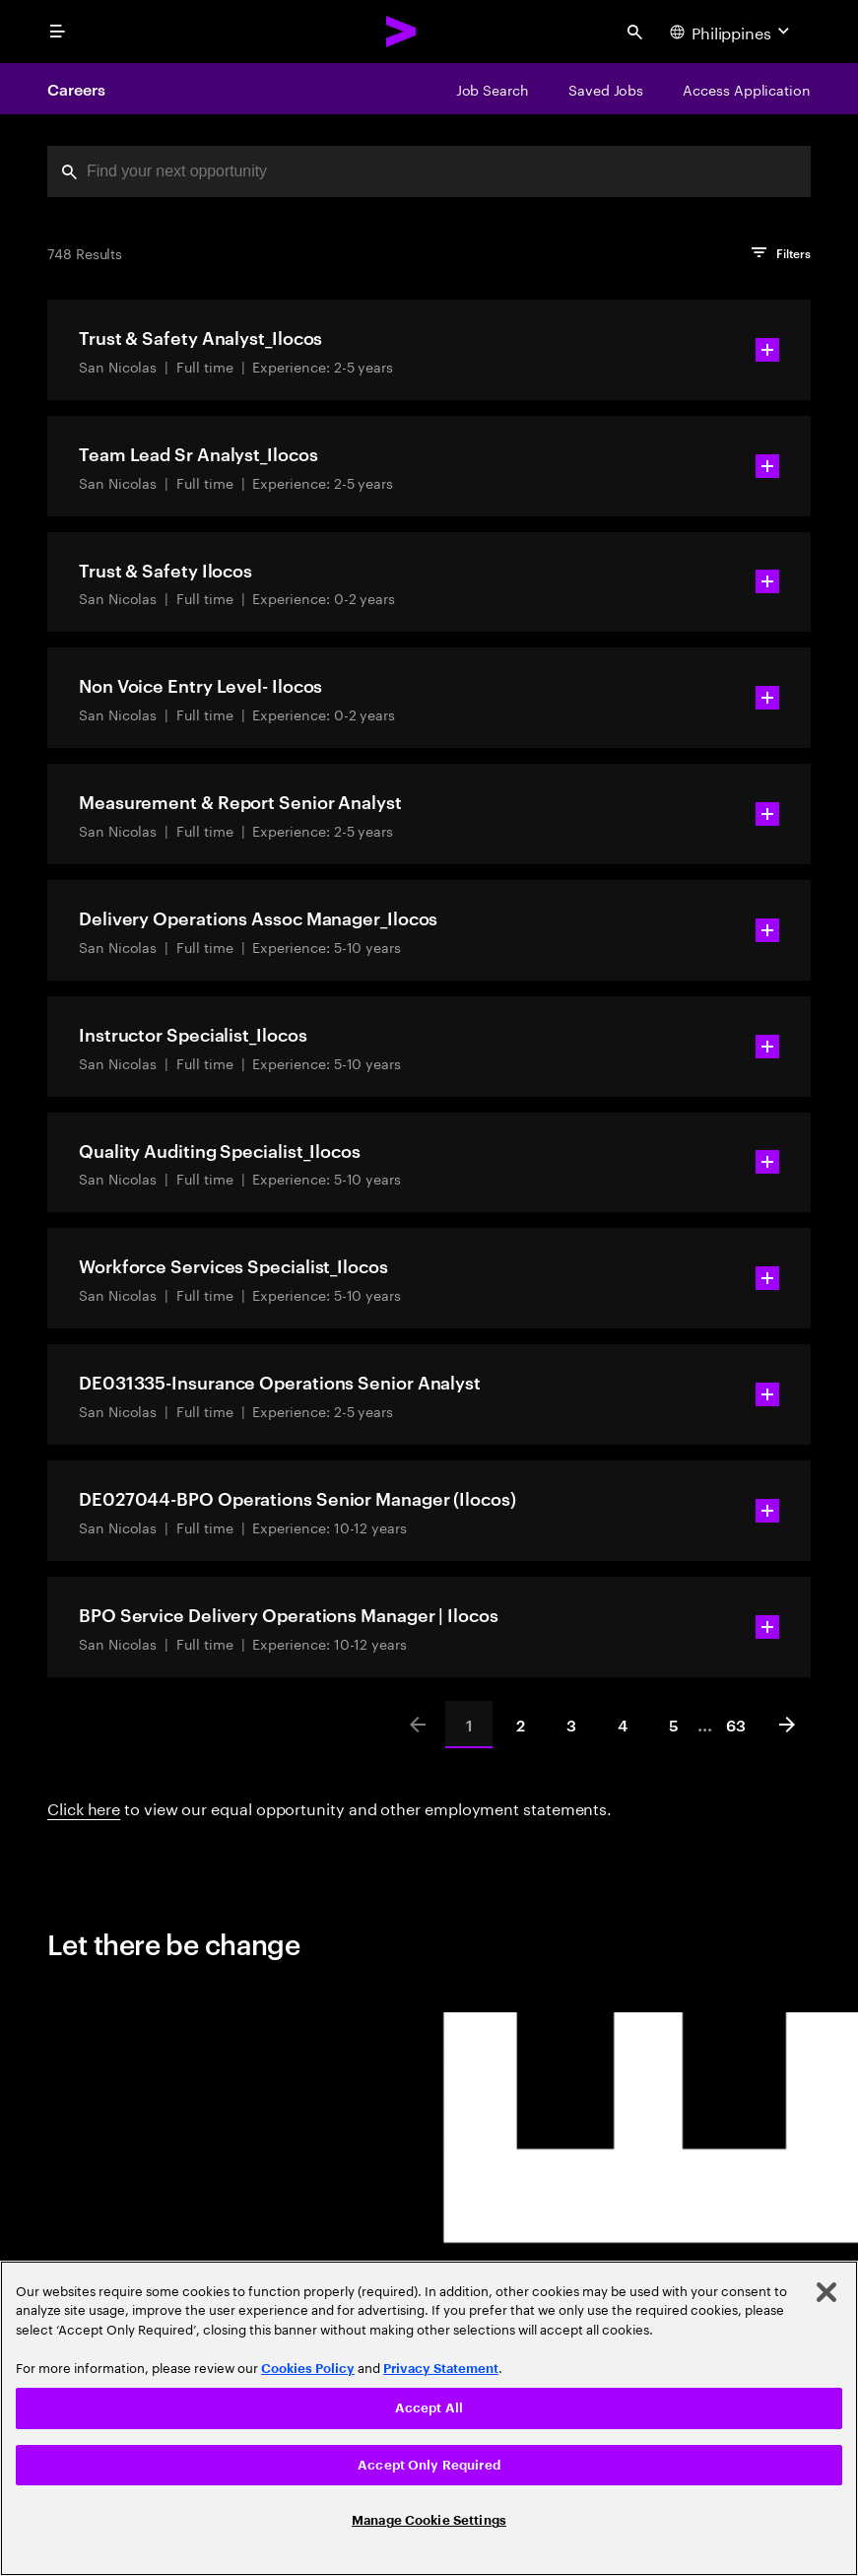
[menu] (57, 31)
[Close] (826, 2292)
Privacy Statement (440, 2368)
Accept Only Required (429, 2465)
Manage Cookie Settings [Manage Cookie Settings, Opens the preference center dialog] (429, 2520)
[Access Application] (746, 88)
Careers (75, 89)
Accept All (429, 2408)
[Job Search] (492, 88)
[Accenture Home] (402, 31)
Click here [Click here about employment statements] (83, 1807)
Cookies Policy (308, 2368)
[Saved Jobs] (606, 88)
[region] (429, 2418)
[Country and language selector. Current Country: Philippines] (732, 31)
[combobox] (429, 171)
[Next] (787, 1724)
